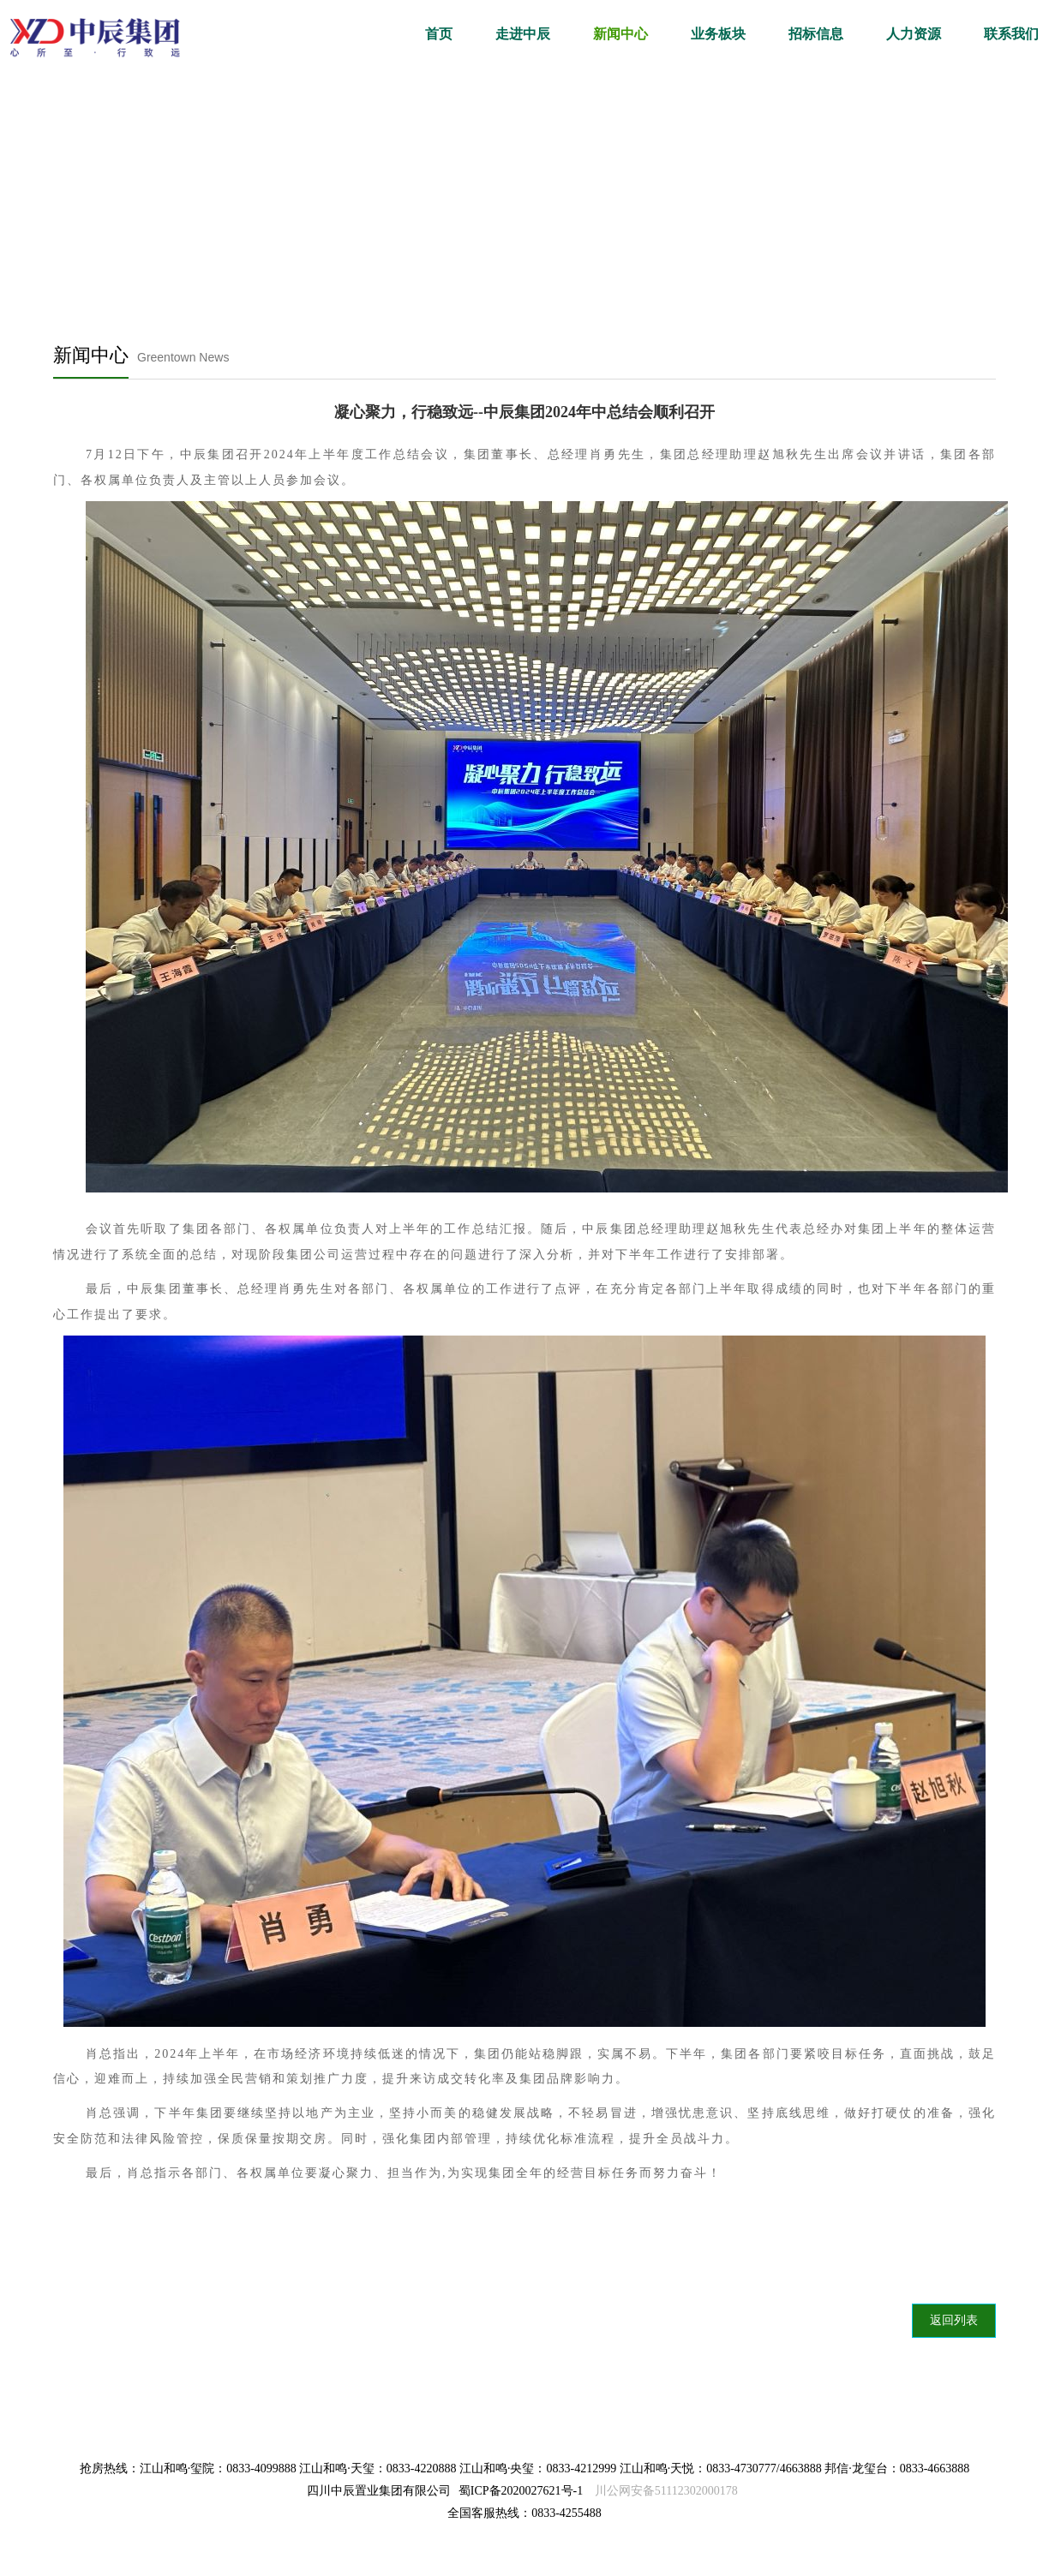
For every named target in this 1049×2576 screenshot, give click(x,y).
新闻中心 (620, 34)
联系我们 (1011, 34)
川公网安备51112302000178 (666, 2490)
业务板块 (718, 34)
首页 (439, 34)
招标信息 (815, 34)
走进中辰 (522, 34)
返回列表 (954, 2320)
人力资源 (913, 34)
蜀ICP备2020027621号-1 (521, 2490)
